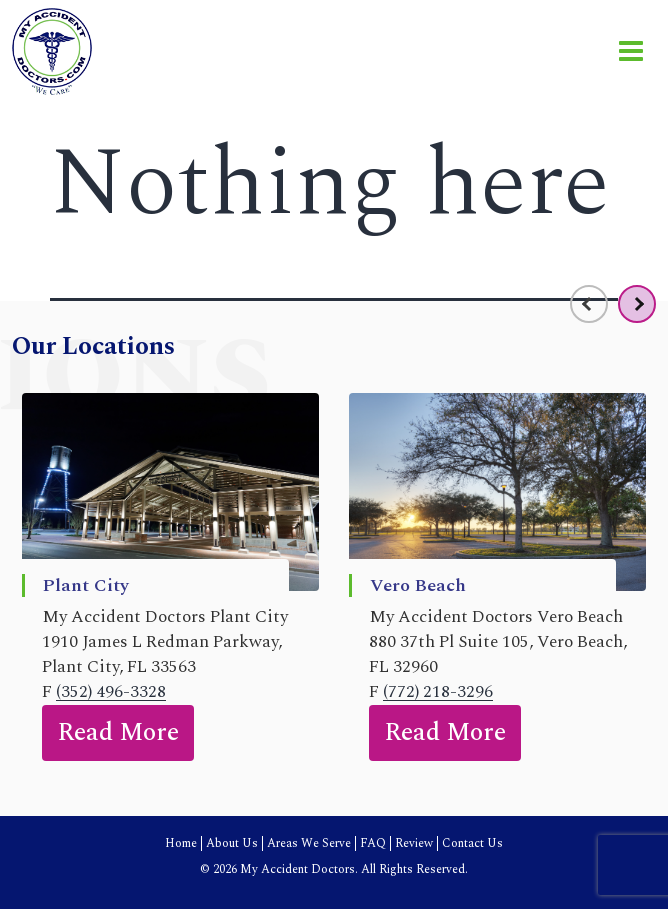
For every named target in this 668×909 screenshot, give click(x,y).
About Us (232, 843)
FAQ (373, 843)
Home (181, 843)
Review (414, 843)
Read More (118, 733)
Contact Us (472, 843)
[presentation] (589, 304)
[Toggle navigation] (631, 51)
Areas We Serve (309, 843)
